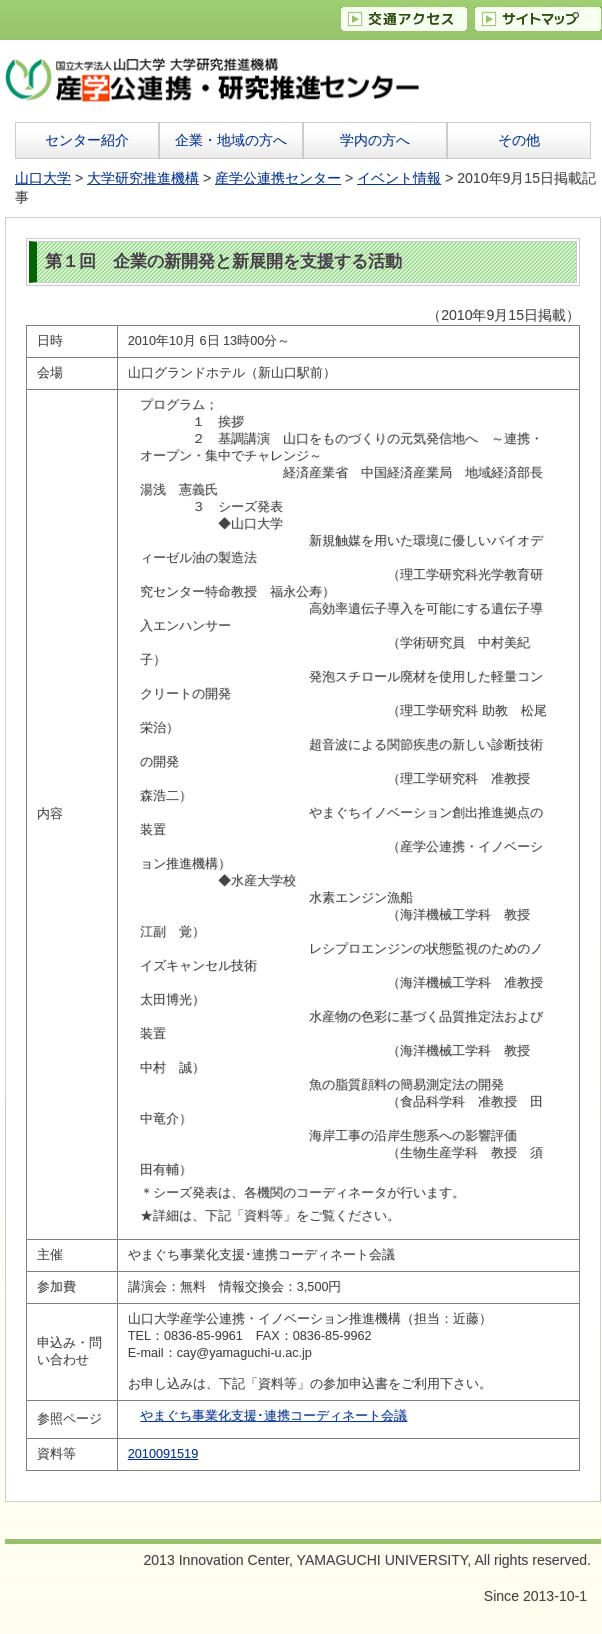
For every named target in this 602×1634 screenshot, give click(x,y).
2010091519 (163, 1454)
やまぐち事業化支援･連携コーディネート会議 (273, 1416)
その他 (519, 140)
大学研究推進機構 (143, 178)
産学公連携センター (278, 178)
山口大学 (43, 178)
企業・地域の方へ (231, 140)
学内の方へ (375, 140)
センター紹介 (87, 140)
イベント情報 (399, 178)
